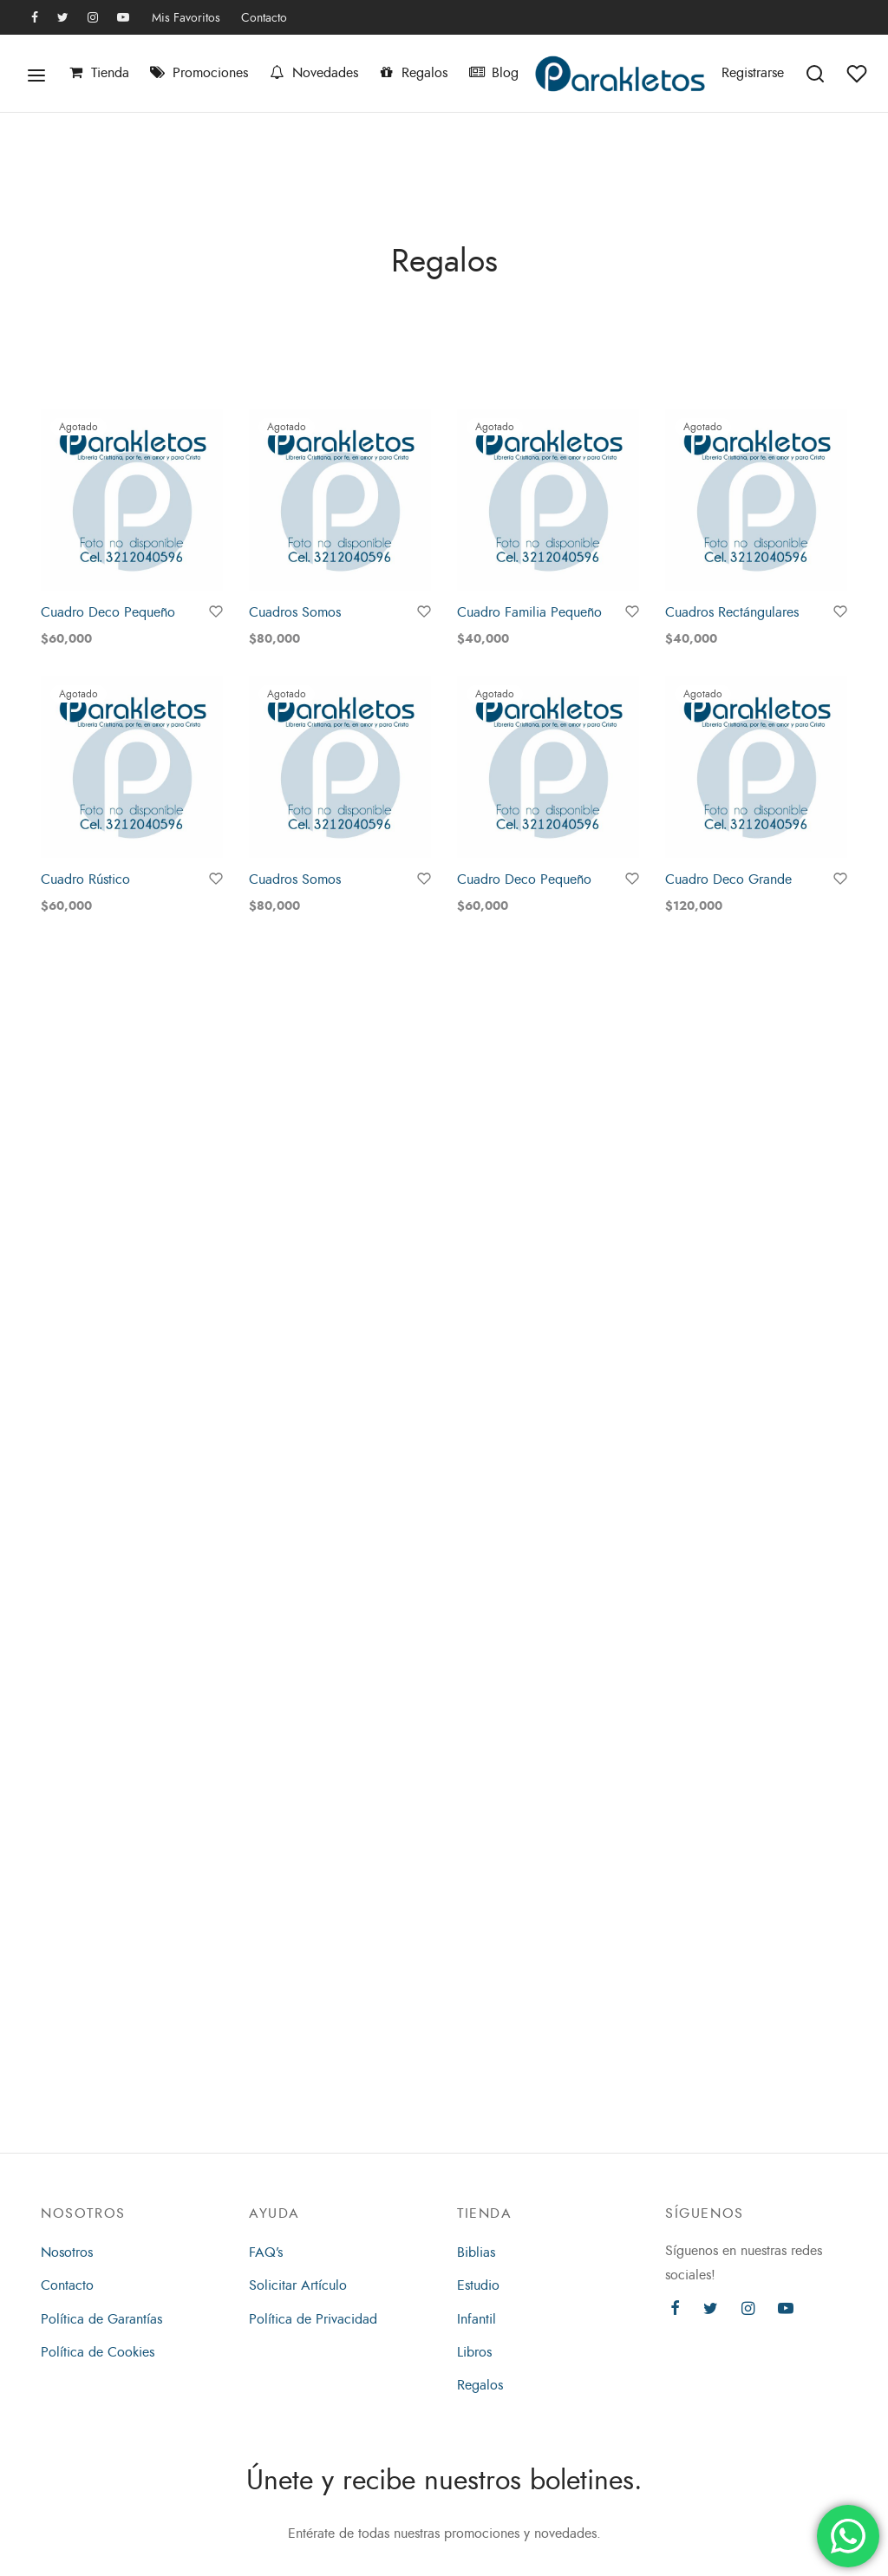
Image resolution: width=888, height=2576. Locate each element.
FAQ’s (266, 2252)
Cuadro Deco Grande (728, 885)
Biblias (476, 2252)
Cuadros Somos (295, 612)
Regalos (413, 72)
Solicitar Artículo (298, 2285)
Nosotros (67, 2252)
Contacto (264, 17)
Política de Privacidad (313, 2319)
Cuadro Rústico (85, 881)
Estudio (478, 2285)
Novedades (313, 72)
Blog (493, 72)
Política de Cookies (97, 2352)
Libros (474, 2352)
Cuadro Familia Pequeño (529, 612)
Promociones (199, 72)
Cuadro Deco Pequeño (108, 612)
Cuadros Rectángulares (732, 613)
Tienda (98, 72)
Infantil (476, 2319)
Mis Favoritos (186, 17)
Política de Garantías (101, 2319)
